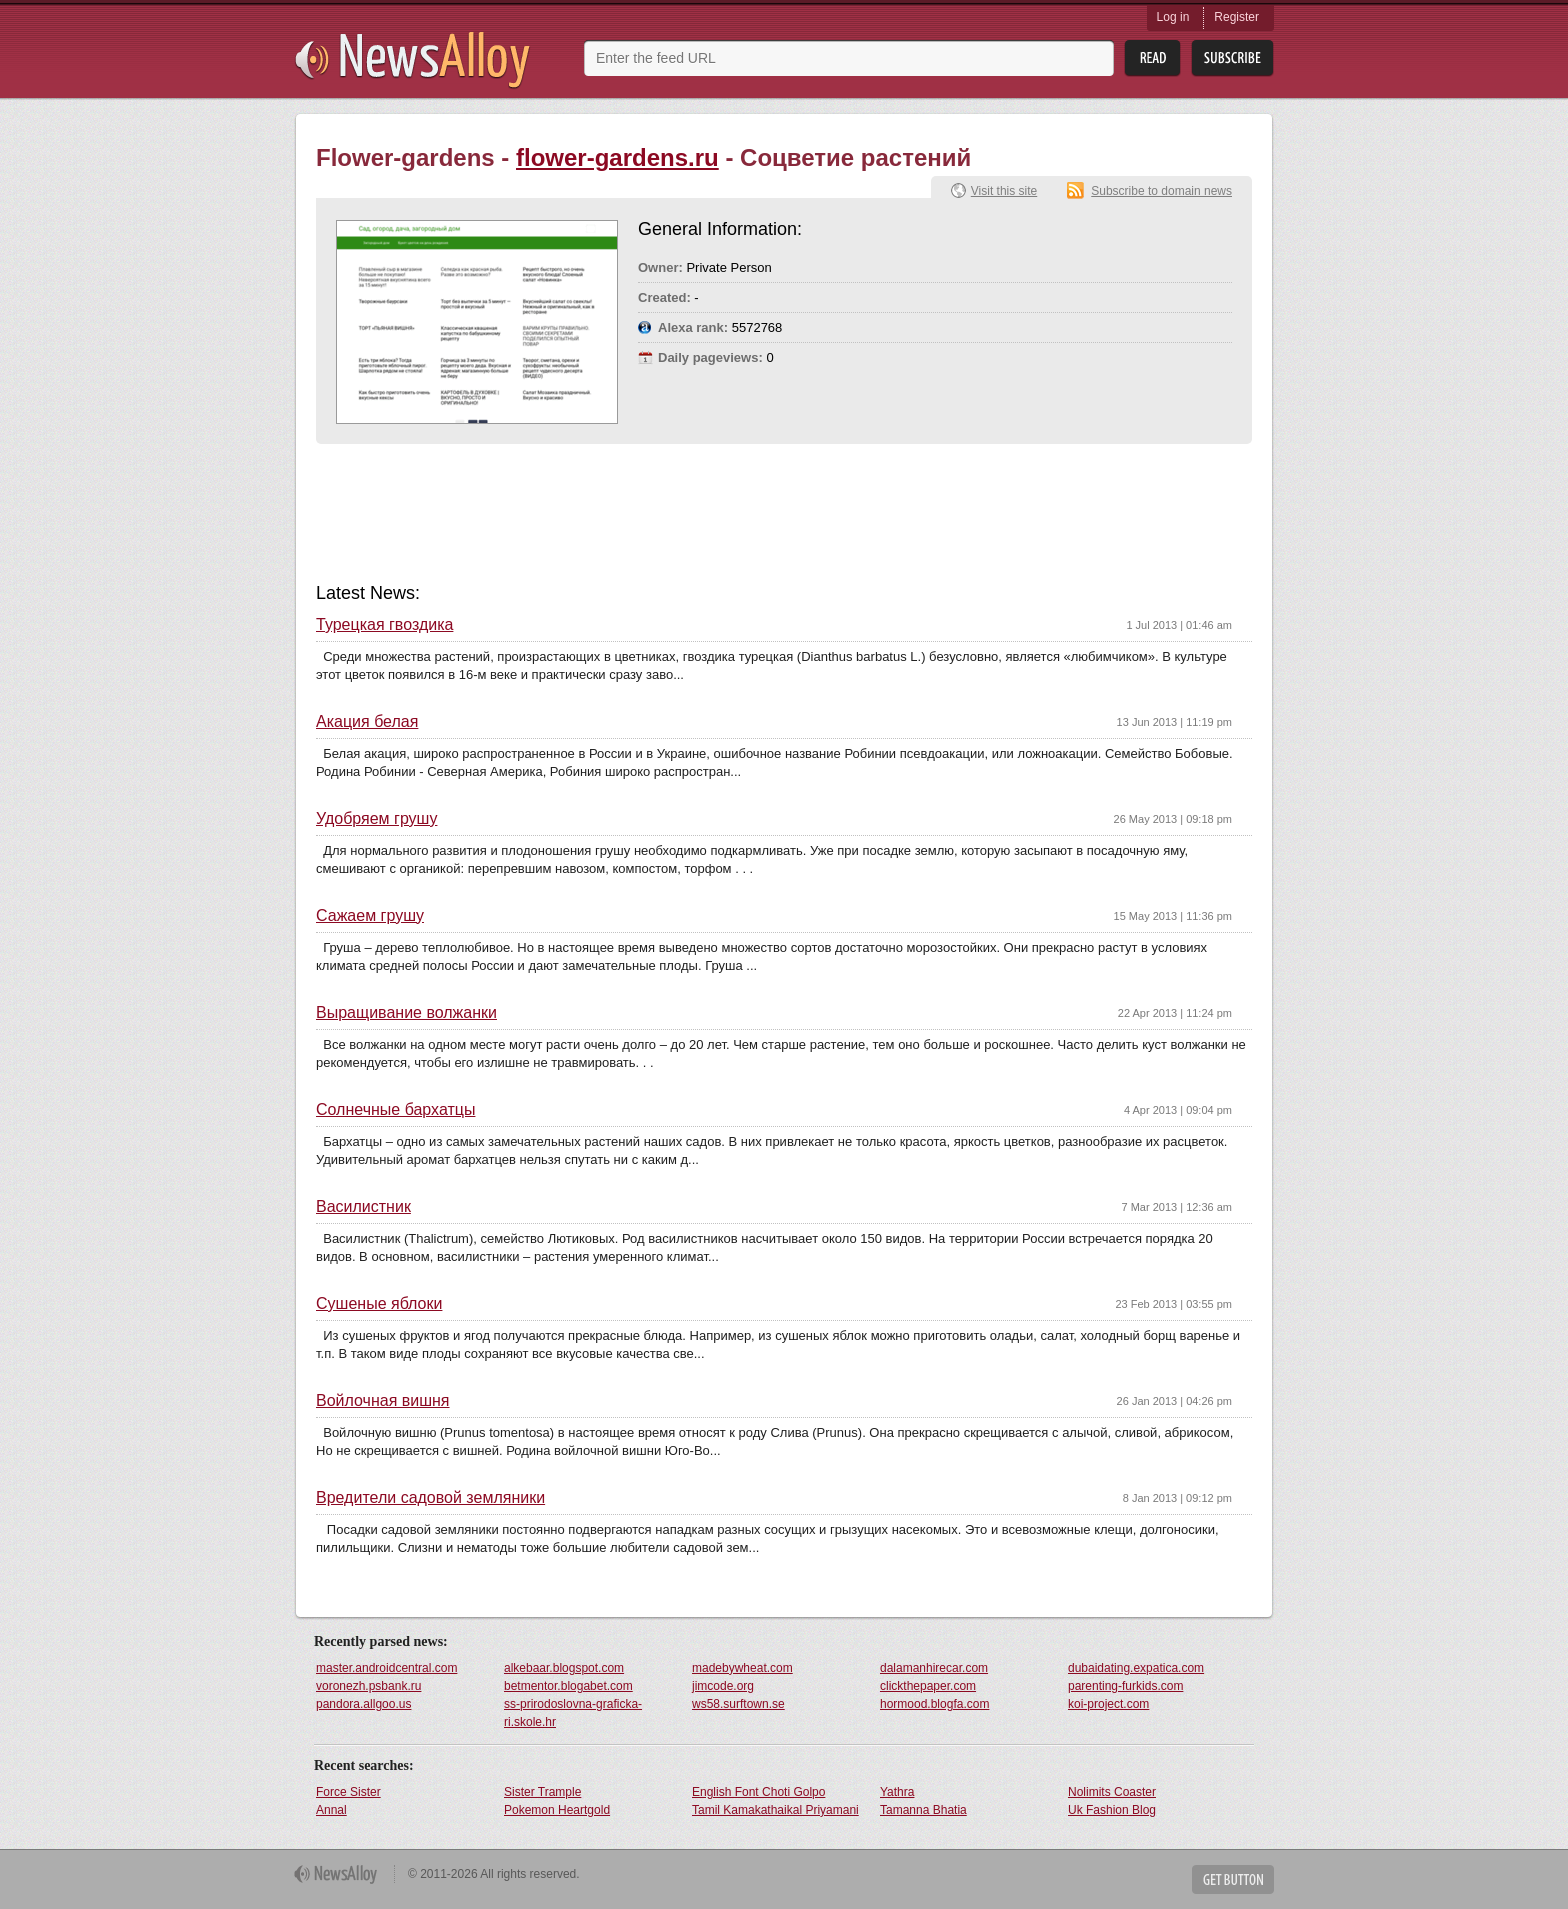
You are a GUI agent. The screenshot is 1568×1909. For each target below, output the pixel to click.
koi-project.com (1108, 1704)
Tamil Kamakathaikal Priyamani (775, 1810)
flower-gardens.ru (617, 157)
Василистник (363, 1207)
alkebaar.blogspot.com (564, 1668)
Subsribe (1232, 58)
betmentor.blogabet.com (568, 1686)
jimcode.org (723, 1686)
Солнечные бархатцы (395, 1110)
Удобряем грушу (376, 819)
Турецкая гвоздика (384, 625)
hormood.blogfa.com (934, 1704)
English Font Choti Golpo (758, 1792)
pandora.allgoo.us (363, 1704)
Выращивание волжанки (406, 1013)
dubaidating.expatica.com (1136, 1668)
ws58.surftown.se (738, 1704)
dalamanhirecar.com (934, 1668)
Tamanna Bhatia (923, 1810)
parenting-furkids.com (1125, 1686)
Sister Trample (542, 1792)
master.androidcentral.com (386, 1668)
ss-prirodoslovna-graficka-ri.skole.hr (573, 1713)
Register (1236, 17)
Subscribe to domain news (1161, 191)
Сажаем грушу (370, 916)
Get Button (1233, 1879)
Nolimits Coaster (1112, 1792)
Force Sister (348, 1792)
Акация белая (367, 722)
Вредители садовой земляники (430, 1498)
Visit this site (1004, 191)
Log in (1173, 17)
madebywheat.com (742, 1668)
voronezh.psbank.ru (368, 1686)
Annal (331, 1810)
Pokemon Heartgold (557, 1810)
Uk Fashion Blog (1112, 1810)
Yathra (897, 1792)
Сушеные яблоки (379, 1304)
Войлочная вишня (383, 1401)
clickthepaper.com (928, 1686)
